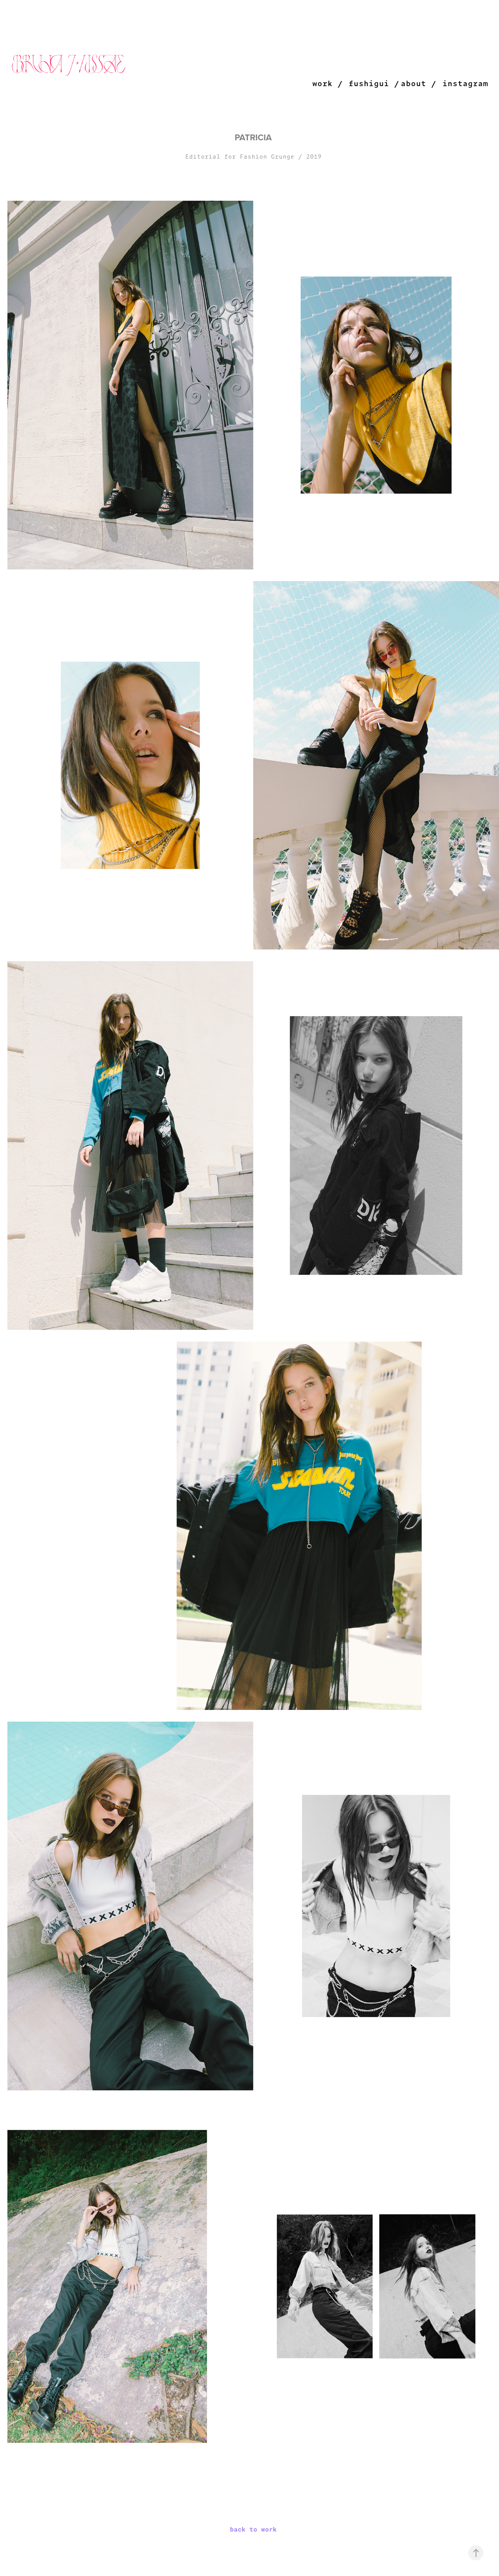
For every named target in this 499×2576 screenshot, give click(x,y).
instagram (465, 83)
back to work (253, 2529)
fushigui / (374, 83)
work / (327, 83)
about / (418, 83)
